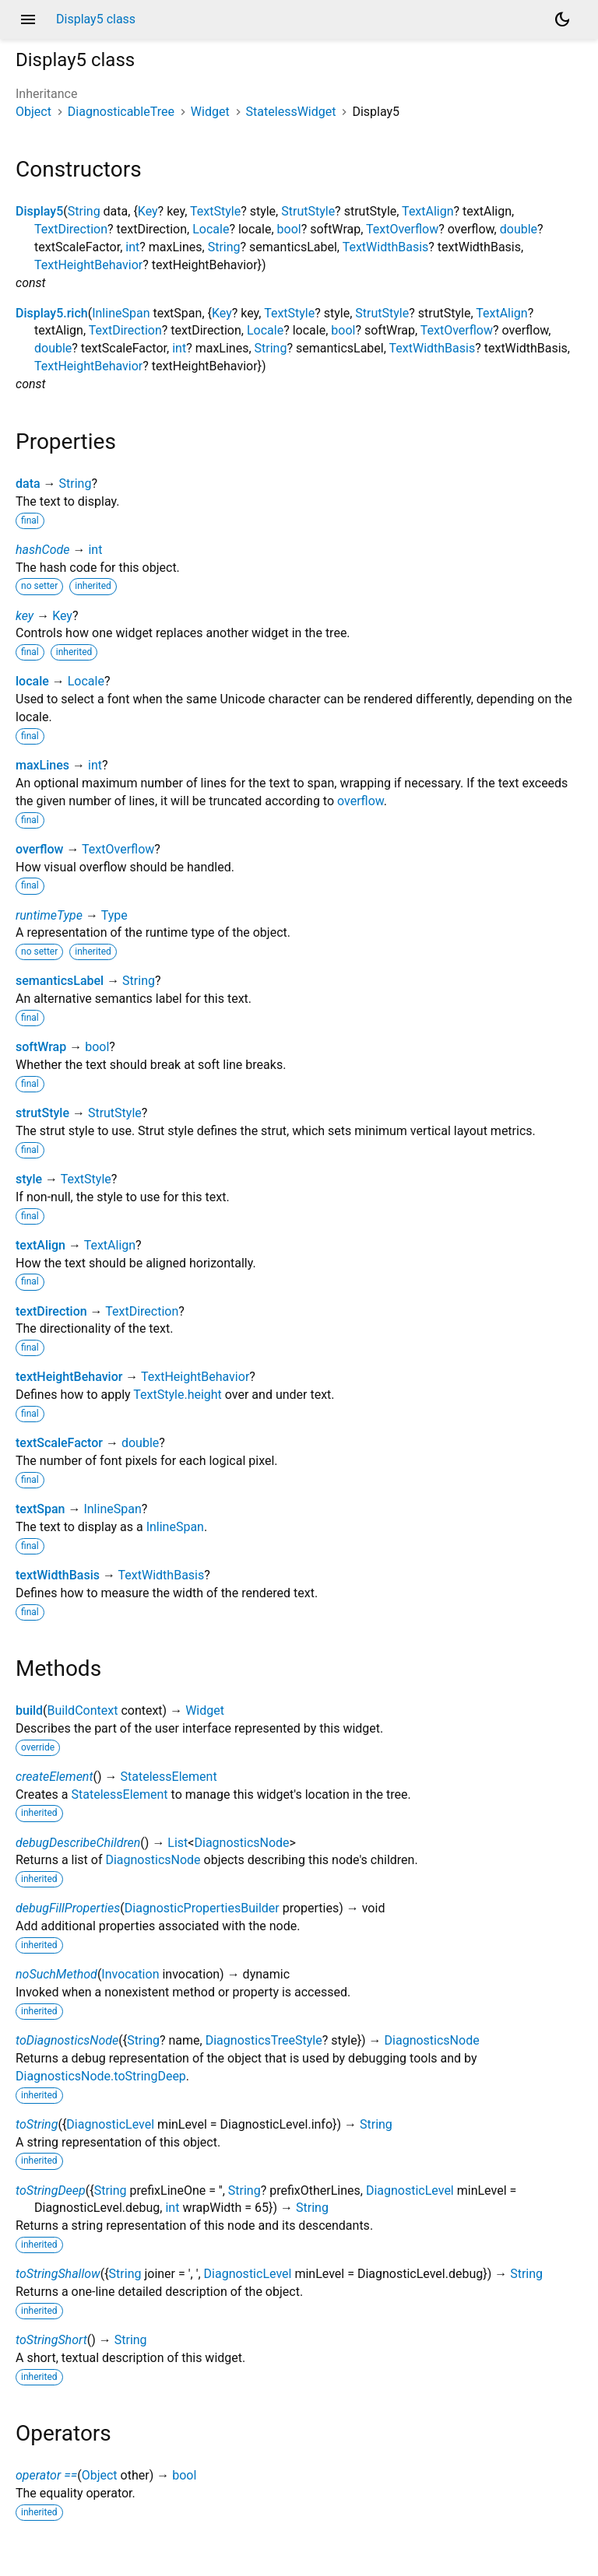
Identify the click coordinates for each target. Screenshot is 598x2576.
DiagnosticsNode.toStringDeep (101, 2076)
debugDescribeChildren (78, 1842)
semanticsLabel (60, 980)
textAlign (40, 1245)
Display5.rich (52, 313)
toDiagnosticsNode (67, 2040)
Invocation (130, 1974)
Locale (210, 229)
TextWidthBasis (386, 247)
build (29, 1710)
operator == (46, 2475)
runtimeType (49, 915)
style (29, 1179)
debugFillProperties (68, 1908)
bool (289, 229)
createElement (54, 1776)
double (518, 229)
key (24, 615)
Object (33, 111)
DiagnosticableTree (121, 111)
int (132, 247)
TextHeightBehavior (88, 265)
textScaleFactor (59, 1442)
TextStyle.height (177, 1394)
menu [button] (28, 19)
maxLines (42, 765)
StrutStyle (308, 211)
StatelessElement (169, 1776)
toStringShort (51, 2339)
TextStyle (215, 211)
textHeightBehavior (69, 1376)
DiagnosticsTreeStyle (264, 2040)
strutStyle (42, 1113)
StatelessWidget (291, 111)
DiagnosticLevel (110, 2124)
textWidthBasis (58, 1575)
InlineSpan (121, 313)
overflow (360, 801)
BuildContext (82, 1710)
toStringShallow (58, 2273)
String (84, 211)
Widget (210, 111)
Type (114, 915)
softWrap (41, 1046)
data (28, 483)
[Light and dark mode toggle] (562, 19)
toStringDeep (51, 2190)
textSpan (40, 1509)
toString (37, 2124)
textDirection (51, 1311)
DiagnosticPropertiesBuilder (202, 1908)
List (177, 1842)
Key (148, 211)
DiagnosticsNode (241, 1842)
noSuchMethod (56, 1974)
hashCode (42, 549)
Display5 (39, 211)
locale (32, 681)
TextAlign (427, 211)
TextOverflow (402, 229)
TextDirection (70, 229)
